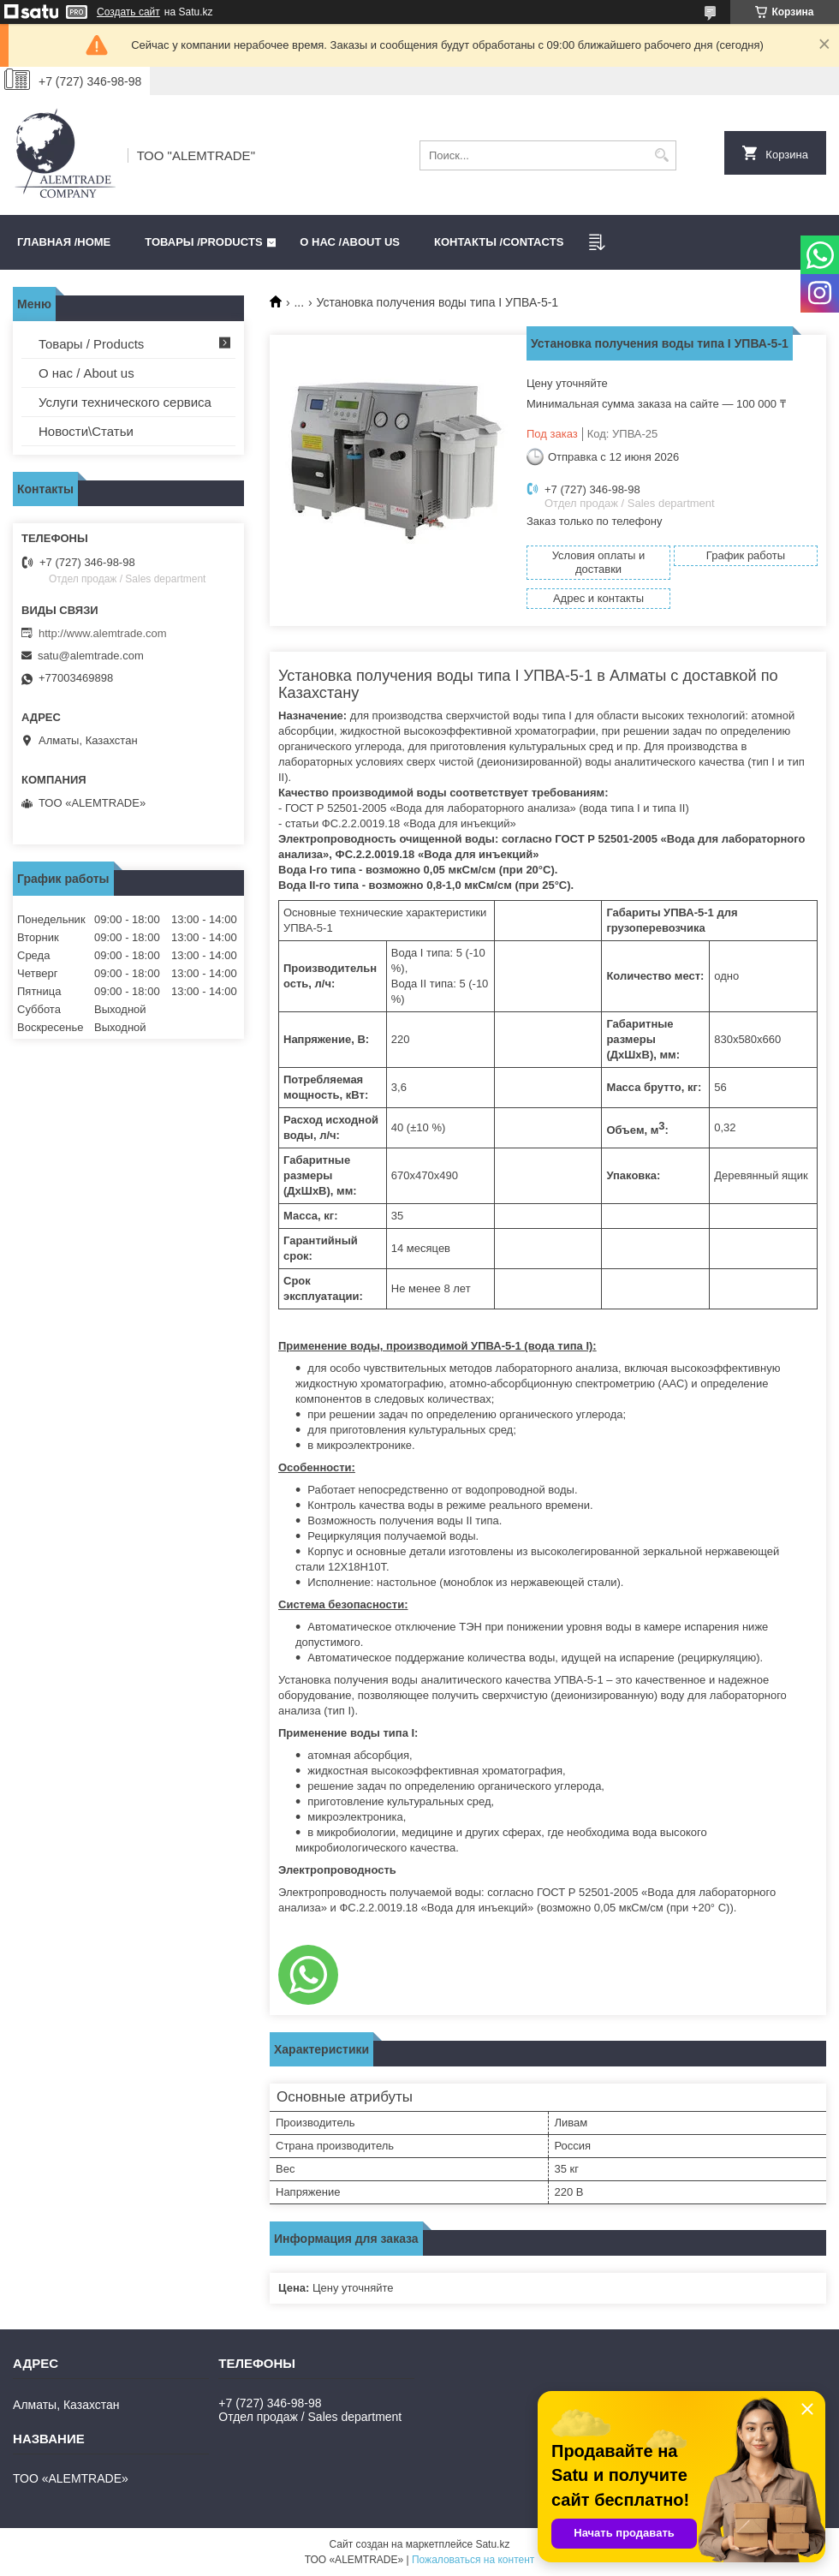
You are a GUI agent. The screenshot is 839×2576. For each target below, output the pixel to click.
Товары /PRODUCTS (203, 242)
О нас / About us (86, 373)
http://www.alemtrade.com (103, 633)
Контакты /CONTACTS (498, 242)
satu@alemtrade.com (91, 655)
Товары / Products (91, 344)
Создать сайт (128, 12)
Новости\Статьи (86, 431)
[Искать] (661, 155)
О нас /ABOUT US (350, 242)
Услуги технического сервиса (125, 402)
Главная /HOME (63, 242)
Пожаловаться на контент (473, 2560)
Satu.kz (492, 2544)
